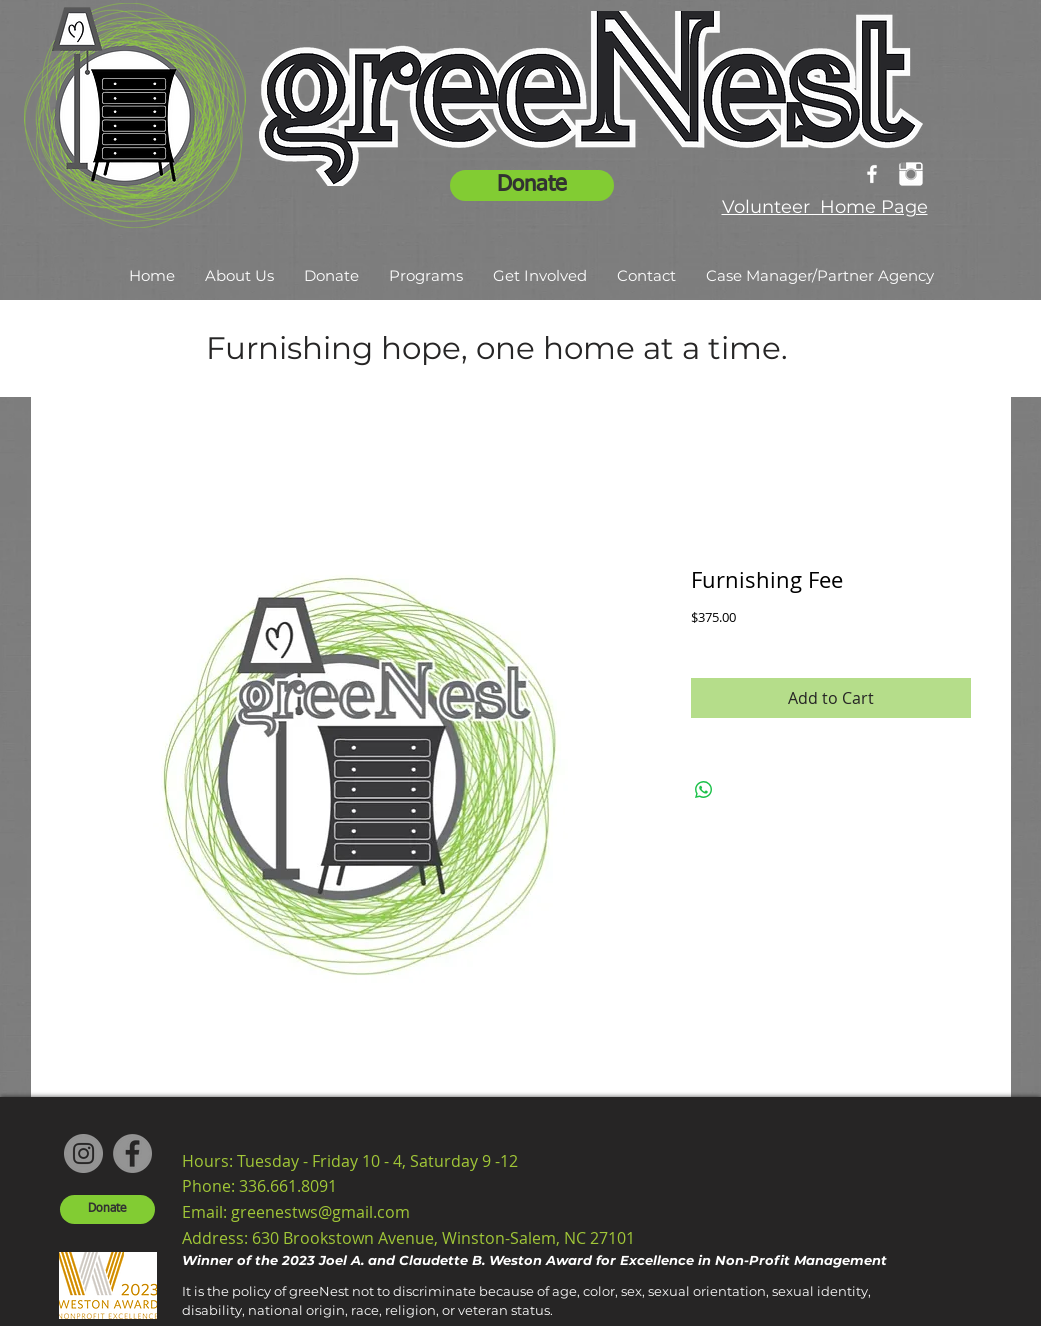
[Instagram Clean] (911, 174)
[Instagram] (83, 1153)
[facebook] (872, 174)
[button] (239, 276)
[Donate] (532, 185)
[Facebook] (132, 1153)
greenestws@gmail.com (320, 1212)
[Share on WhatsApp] (704, 790)
